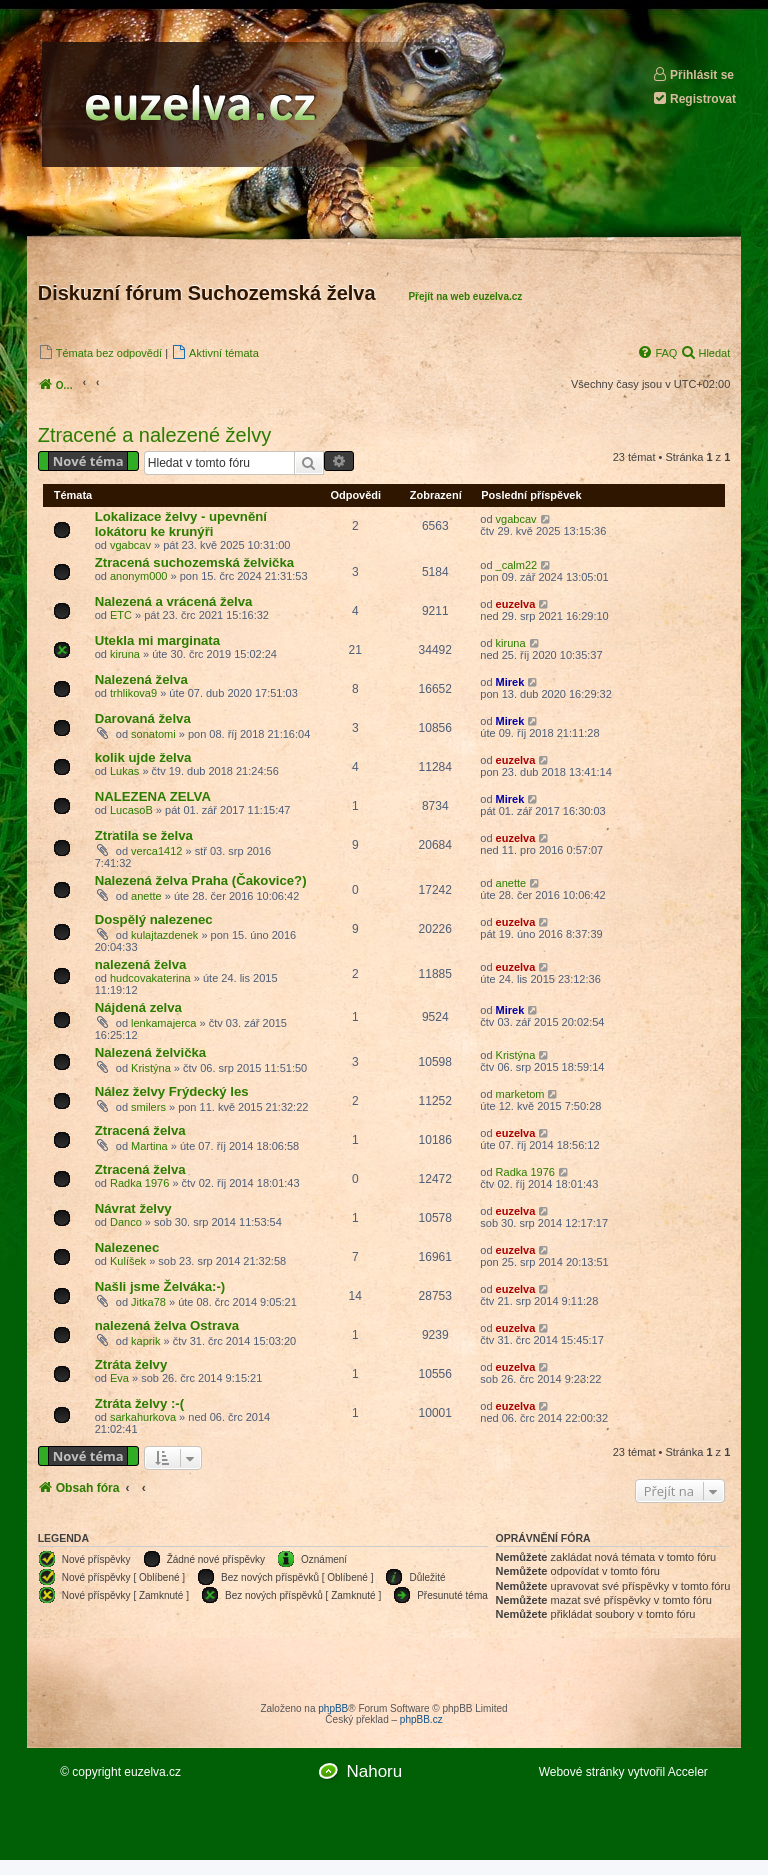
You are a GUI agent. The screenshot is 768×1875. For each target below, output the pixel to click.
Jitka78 (148, 1302)
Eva (119, 1378)
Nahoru (374, 1771)
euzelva (516, 604)
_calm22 (517, 565)
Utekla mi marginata (157, 640)
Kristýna (151, 1068)
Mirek (510, 682)
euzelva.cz (152, 1772)
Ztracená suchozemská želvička (194, 562)
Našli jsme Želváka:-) (160, 1286)
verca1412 (156, 851)
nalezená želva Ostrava (167, 1325)
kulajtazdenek (164, 935)
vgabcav (130, 545)
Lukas (124, 771)
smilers (148, 1107)
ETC (121, 615)
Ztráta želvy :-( (139, 1403)
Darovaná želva (143, 718)
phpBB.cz (421, 1719)
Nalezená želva (141, 679)
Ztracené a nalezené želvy (154, 435)
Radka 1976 (139, 1183)
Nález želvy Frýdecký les (172, 1091)
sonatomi (153, 734)
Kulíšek (128, 1261)
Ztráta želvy (131, 1364)
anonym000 (139, 576)
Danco (126, 1222)
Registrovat (694, 98)
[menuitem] (100, 352)
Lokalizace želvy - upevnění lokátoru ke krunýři (181, 524)
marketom (520, 1094)
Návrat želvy (133, 1208)
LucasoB (131, 810)
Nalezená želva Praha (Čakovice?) (201, 880)
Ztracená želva (140, 1130)
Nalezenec (127, 1247)
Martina (149, 1146)
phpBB (333, 1708)
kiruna (125, 654)
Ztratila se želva (144, 835)
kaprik (145, 1341)
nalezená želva (141, 964)
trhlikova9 (133, 693)
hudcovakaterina (150, 978)
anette (146, 896)
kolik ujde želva (143, 757)
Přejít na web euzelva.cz (465, 296)
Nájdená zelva (138, 1007)
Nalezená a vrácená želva (174, 601)
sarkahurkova (143, 1417)
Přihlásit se (693, 74)
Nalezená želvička (150, 1052)
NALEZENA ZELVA (153, 796)
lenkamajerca (163, 1023)
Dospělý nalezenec (154, 919)
